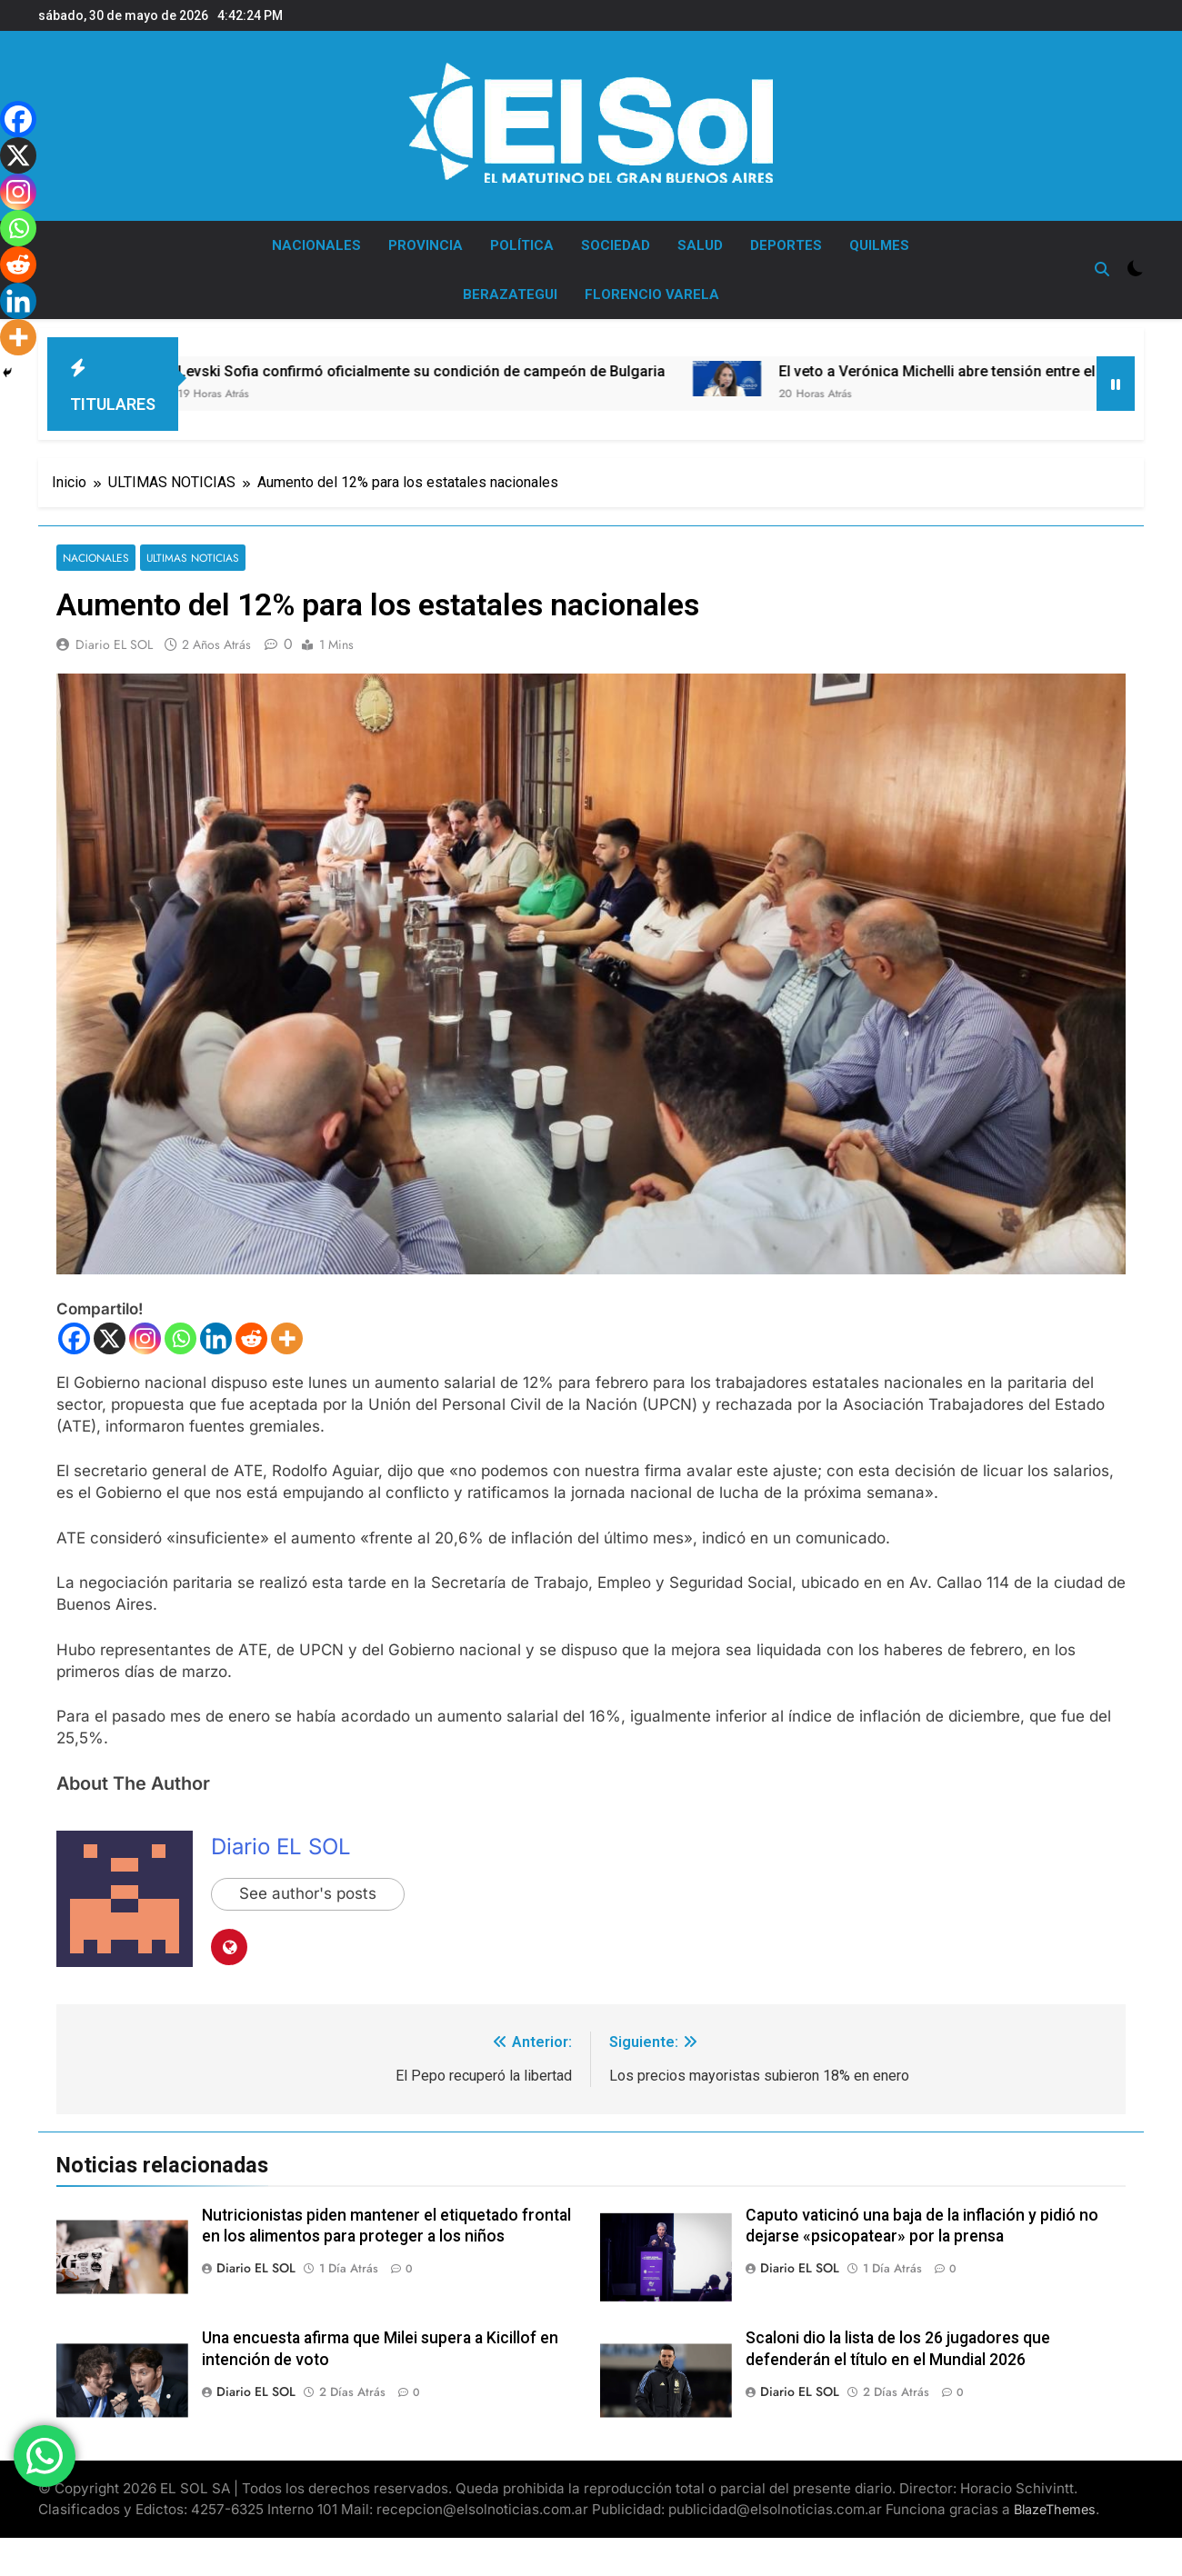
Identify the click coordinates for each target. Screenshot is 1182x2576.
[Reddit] (251, 1338)
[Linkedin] (216, 1338)
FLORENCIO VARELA (652, 294)
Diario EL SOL (114, 644)
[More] (287, 1338)
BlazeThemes (1055, 2509)
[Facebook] (74, 1338)
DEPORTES (786, 245)
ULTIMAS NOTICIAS (192, 557)
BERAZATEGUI (510, 294)
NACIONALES (316, 245)
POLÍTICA (522, 245)
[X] (109, 1338)
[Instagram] (145, 1338)
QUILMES (879, 245)
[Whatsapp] (180, 1338)
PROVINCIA (425, 245)
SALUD (700, 245)
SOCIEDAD (615, 245)
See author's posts (307, 1894)
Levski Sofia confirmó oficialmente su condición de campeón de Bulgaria (471, 371)
